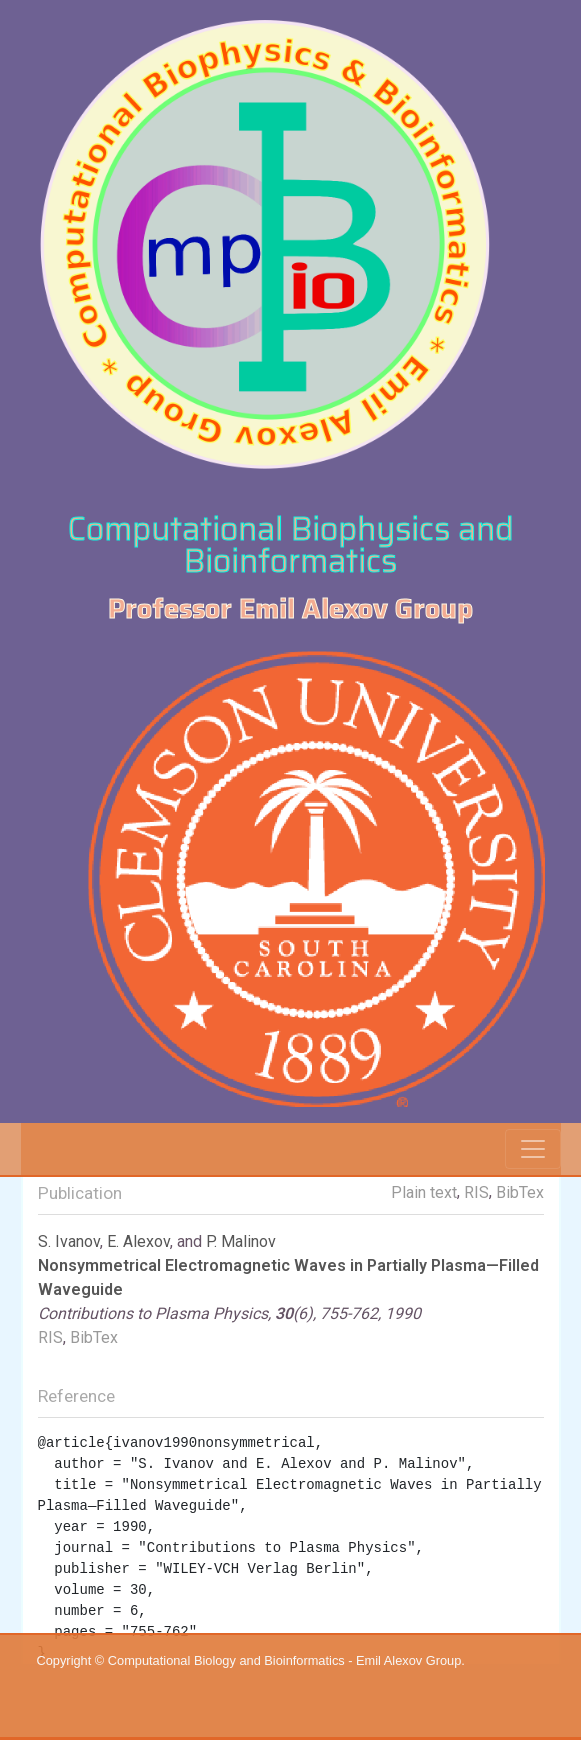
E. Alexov (138, 1241)
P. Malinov (241, 1241)
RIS (476, 1192)
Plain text (424, 1192)
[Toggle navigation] (533, 1149)
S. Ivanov (69, 1241)
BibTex (520, 1192)
